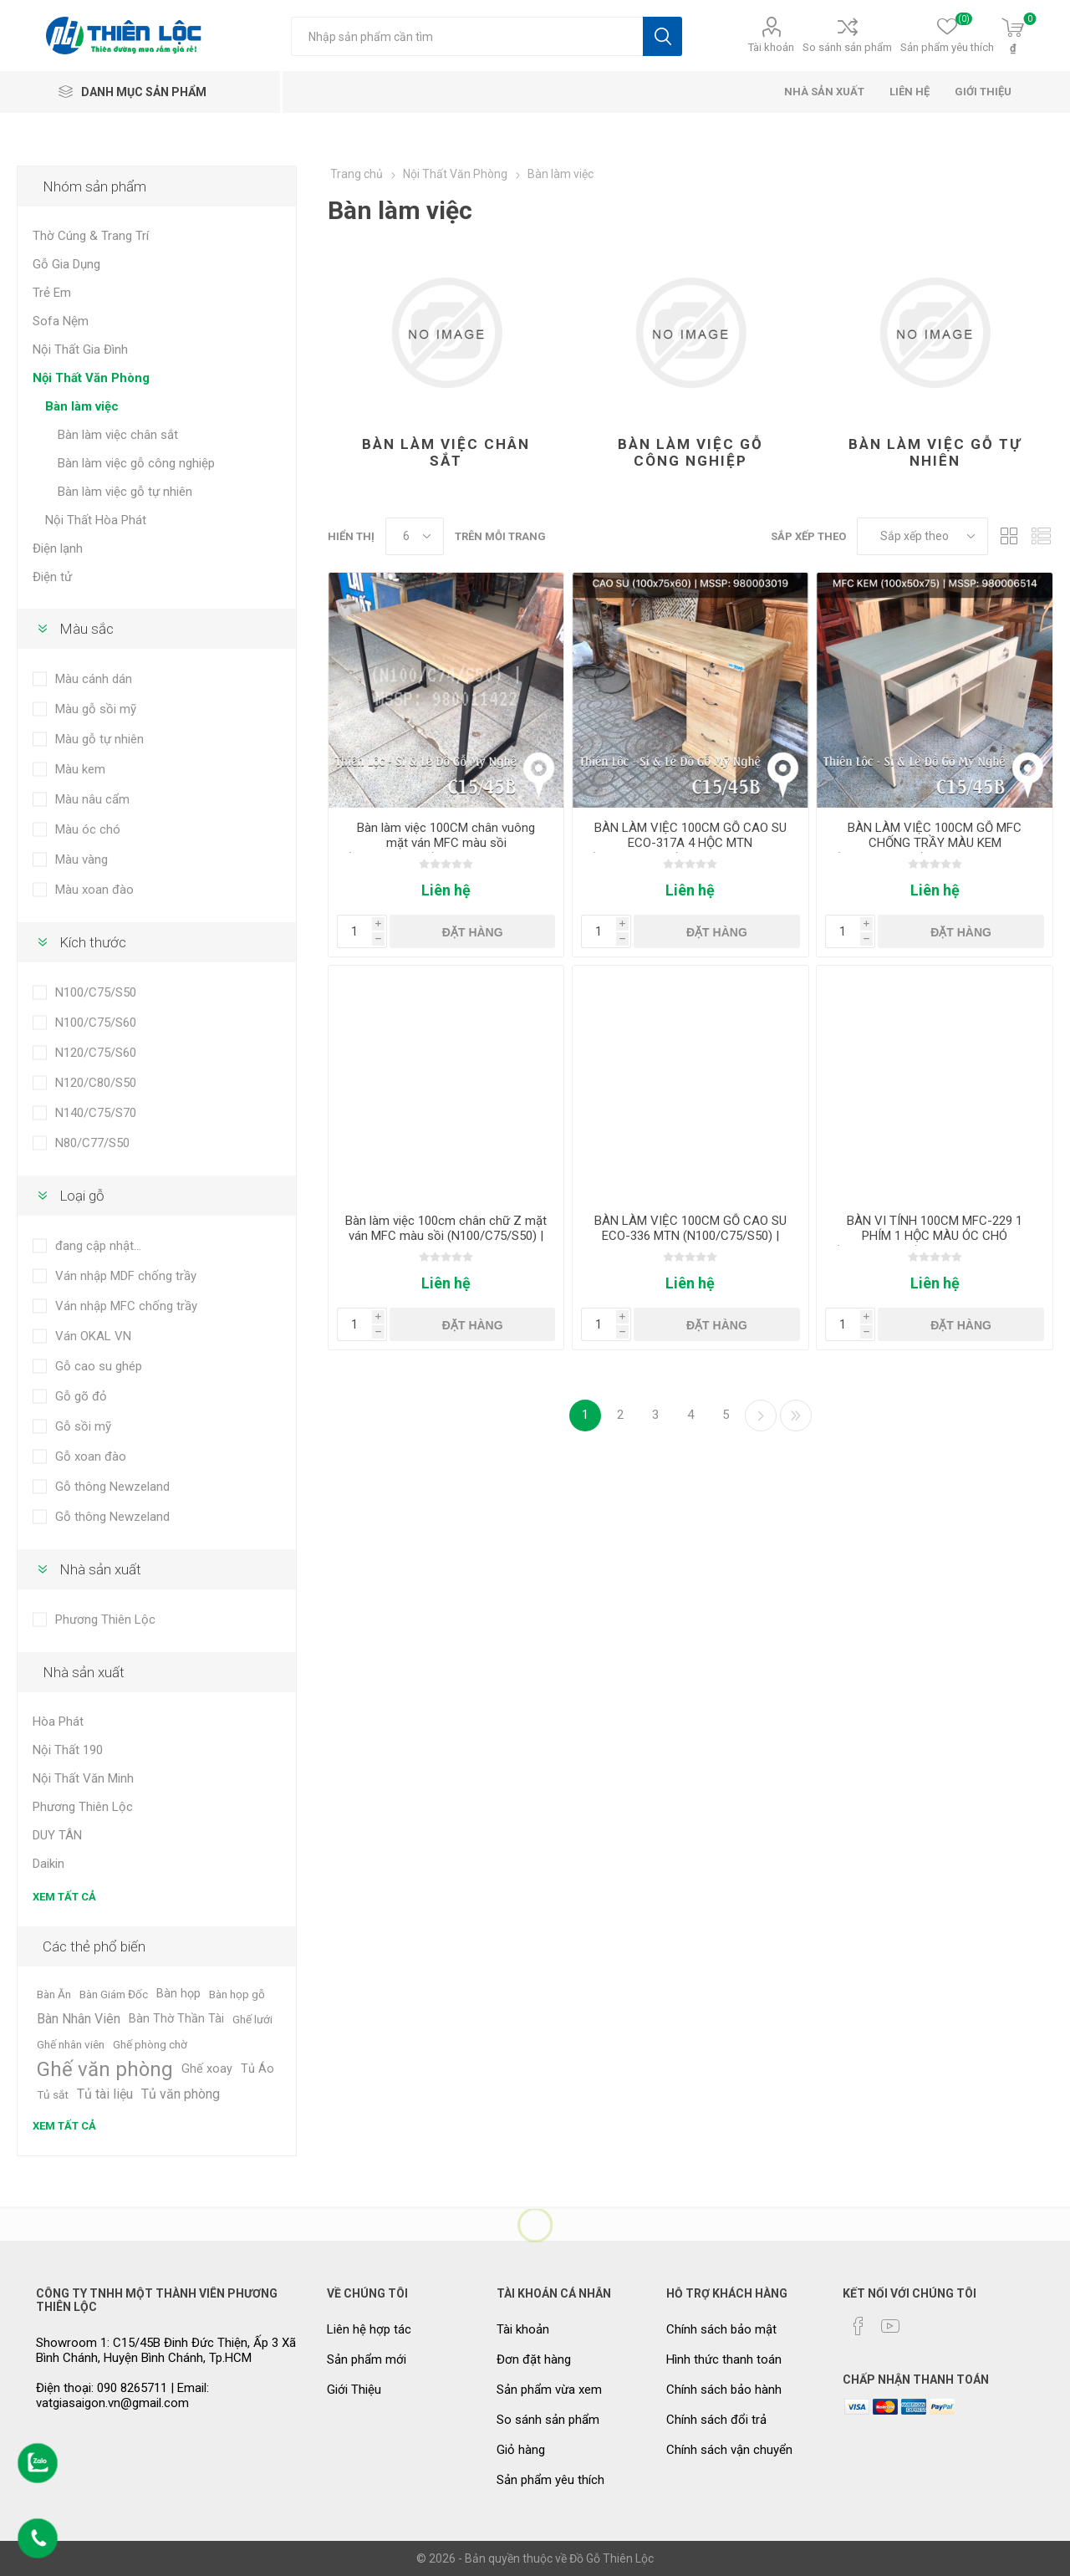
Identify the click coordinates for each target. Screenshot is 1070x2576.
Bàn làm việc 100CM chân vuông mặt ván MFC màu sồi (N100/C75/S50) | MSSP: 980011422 (446, 842)
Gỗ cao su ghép (98, 1366)
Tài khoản (771, 47)
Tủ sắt (53, 2094)
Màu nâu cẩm (92, 799)
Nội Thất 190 (68, 1749)
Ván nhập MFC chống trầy (126, 1306)
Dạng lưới (1009, 536)
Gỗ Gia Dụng (66, 264)
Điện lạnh (58, 548)
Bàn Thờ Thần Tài (176, 2019)
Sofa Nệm (61, 321)
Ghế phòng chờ (150, 2044)
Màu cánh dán (93, 678)
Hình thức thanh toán (724, 2359)
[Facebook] (858, 2326)
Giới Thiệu (354, 2389)
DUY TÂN (57, 1835)
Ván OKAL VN (93, 1336)
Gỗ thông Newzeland (112, 1486)
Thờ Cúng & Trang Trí (91, 235)
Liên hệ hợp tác (369, 2329)
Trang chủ (356, 174)
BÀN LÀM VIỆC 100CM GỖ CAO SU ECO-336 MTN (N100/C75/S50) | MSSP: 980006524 (690, 1235)
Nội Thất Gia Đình (80, 349)
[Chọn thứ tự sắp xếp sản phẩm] (922, 536)
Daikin (48, 1863)
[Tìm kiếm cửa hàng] (467, 36)
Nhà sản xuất (100, 1569)
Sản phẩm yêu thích (550, 2479)
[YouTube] (890, 2326)
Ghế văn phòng (105, 2069)
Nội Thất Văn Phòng (91, 377)
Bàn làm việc (82, 406)
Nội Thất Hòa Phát (95, 520)
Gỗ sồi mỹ (83, 1426)
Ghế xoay (206, 2069)
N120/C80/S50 (95, 1082)
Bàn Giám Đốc (113, 1994)
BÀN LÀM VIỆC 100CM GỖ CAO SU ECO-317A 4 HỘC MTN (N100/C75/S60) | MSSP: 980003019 (690, 842)
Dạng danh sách (1040, 536)
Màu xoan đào (94, 889)
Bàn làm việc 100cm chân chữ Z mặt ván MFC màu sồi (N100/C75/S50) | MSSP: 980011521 (446, 1235)
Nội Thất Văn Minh (83, 1778)
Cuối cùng (796, 1415)
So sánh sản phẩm (847, 47)
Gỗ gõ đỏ (81, 1396)
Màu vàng (81, 859)
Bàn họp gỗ (237, 1994)
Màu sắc (86, 628)
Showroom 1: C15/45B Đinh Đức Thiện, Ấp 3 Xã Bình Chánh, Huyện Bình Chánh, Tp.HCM (166, 2350)
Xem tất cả (64, 1896)
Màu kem (80, 769)
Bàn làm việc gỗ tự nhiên (935, 452)
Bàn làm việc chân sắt (446, 452)
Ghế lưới (252, 2019)
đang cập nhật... (98, 1245)
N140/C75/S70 (95, 1112)
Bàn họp (178, 1994)
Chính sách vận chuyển (729, 2449)
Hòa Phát (58, 1721)
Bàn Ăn (54, 1994)
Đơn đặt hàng (534, 2359)
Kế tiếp (761, 1415)
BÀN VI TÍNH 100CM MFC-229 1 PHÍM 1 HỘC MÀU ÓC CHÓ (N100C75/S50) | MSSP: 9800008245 (935, 1235)
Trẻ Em (52, 292)
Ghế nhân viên (70, 2044)
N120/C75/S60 (95, 1052)
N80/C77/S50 (92, 1142)
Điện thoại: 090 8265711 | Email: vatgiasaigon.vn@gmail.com (122, 2395)
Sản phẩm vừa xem (549, 2389)
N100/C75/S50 (95, 992)
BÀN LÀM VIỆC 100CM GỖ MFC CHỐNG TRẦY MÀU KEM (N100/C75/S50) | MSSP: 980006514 (935, 842)
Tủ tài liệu (105, 2094)
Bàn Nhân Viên (78, 2019)
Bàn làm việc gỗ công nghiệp (690, 452)
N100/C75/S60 (95, 1022)
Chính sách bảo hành (724, 2389)
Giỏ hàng (521, 2449)
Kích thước (92, 942)
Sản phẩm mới (366, 2359)
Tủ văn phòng (180, 2094)
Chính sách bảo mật (721, 2329)
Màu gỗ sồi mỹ (95, 709)
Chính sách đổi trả (716, 2419)
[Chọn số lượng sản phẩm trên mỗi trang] (414, 536)
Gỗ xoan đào (90, 1456)
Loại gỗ (81, 1195)
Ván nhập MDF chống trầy (125, 1275)
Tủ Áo (257, 2069)
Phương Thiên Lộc (105, 1619)
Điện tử (52, 576)
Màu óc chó (87, 829)
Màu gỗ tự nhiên (99, 739)
